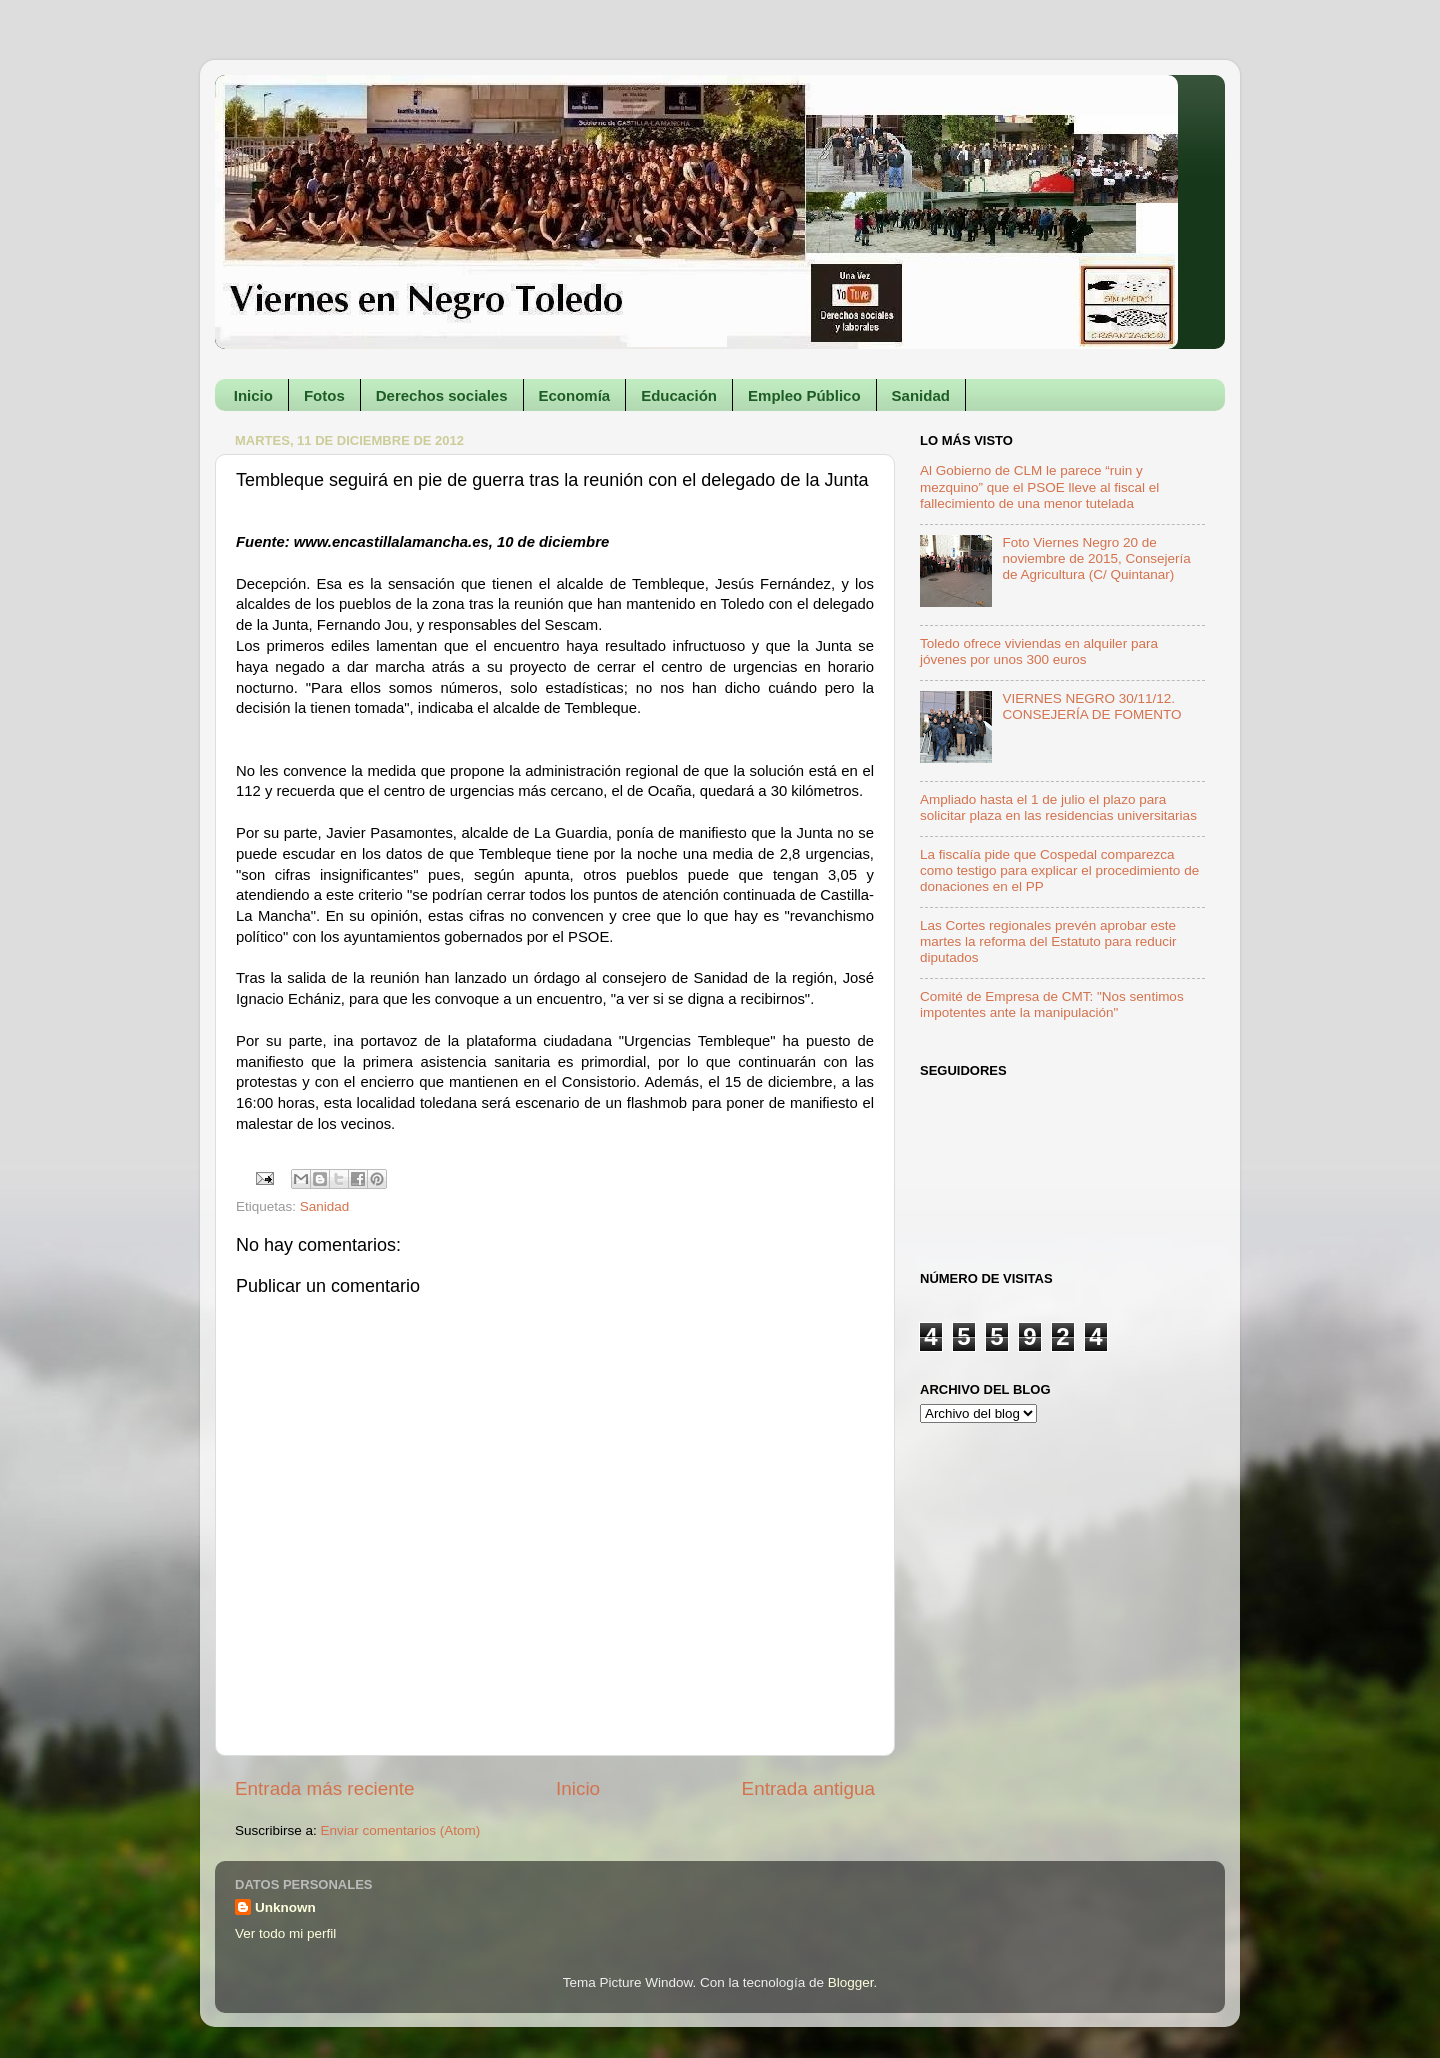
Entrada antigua (808, 1788)
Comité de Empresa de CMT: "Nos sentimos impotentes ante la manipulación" (1052, 1004)
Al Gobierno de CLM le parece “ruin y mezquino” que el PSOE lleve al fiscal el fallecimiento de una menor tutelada (1039, 486)
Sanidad (921, 395)
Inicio (253, 395)
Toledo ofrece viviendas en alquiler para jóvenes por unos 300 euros (1039, 651)
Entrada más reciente (325, 1788)
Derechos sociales (442, 395)
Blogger (851, 1982)
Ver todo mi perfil (285, 1933)
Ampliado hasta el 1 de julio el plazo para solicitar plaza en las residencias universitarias (1058, 807)
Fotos (324, 395)
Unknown (285, 1907)
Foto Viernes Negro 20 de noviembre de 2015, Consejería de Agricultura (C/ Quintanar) (1096, 558)
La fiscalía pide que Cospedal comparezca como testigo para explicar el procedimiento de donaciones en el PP (1059, 870)
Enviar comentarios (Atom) (401, 1830)
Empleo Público (804, 395)
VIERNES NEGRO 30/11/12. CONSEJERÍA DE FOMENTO (1091, 706)
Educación (679, 395)
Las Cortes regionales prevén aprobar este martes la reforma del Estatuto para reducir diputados (1048, 941)
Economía (575, 395)
